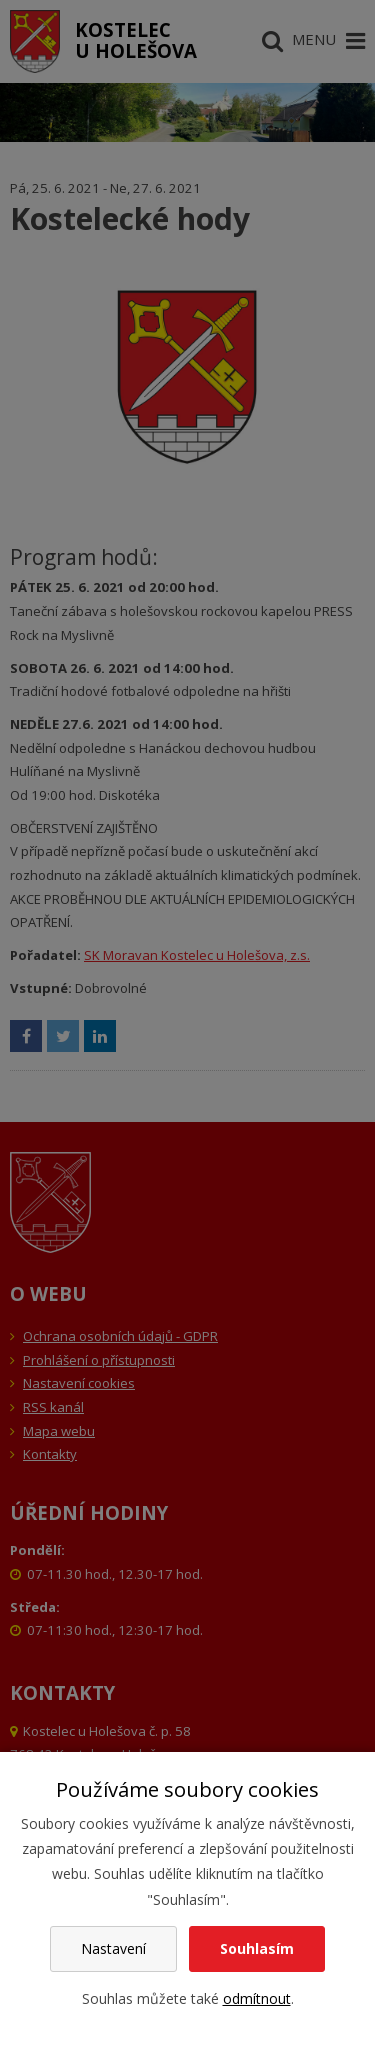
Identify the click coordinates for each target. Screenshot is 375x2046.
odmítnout (257, 1998)
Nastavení (113, 1948)
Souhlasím (257, 1948)
